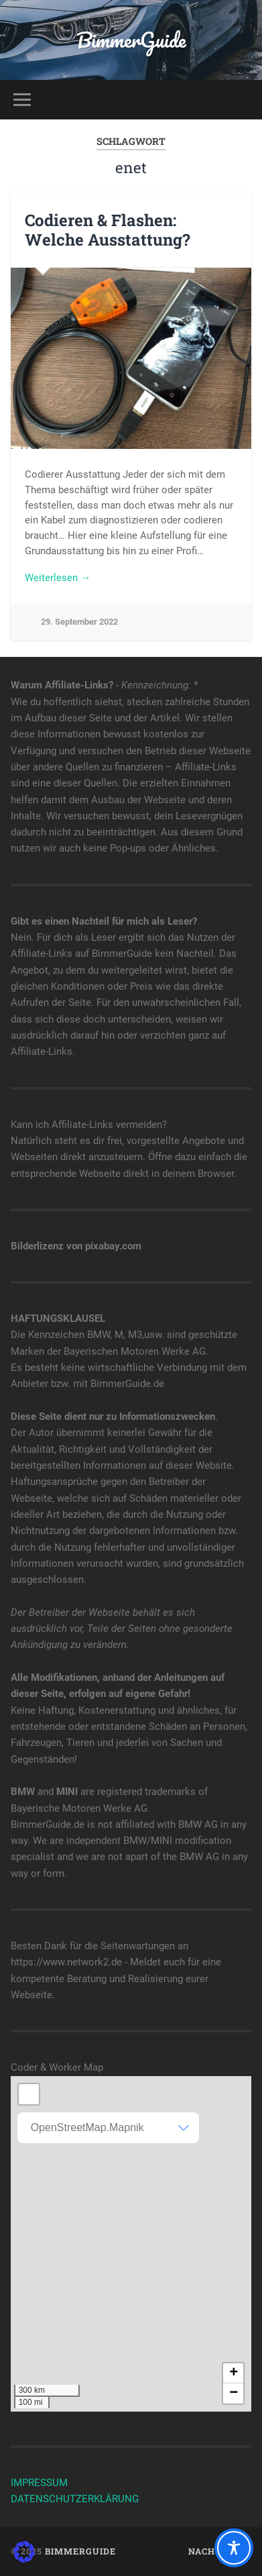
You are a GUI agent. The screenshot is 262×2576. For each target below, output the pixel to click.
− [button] (233, 2393)
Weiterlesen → (57, 578)
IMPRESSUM (39, 2483)
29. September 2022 (79, 622)
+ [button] (233, 2373)
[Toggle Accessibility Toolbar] (234, 2548)
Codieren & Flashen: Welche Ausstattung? (107, 229)
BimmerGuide (131, 39)
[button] (24, 2552)
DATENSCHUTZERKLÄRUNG (75, 2499)
